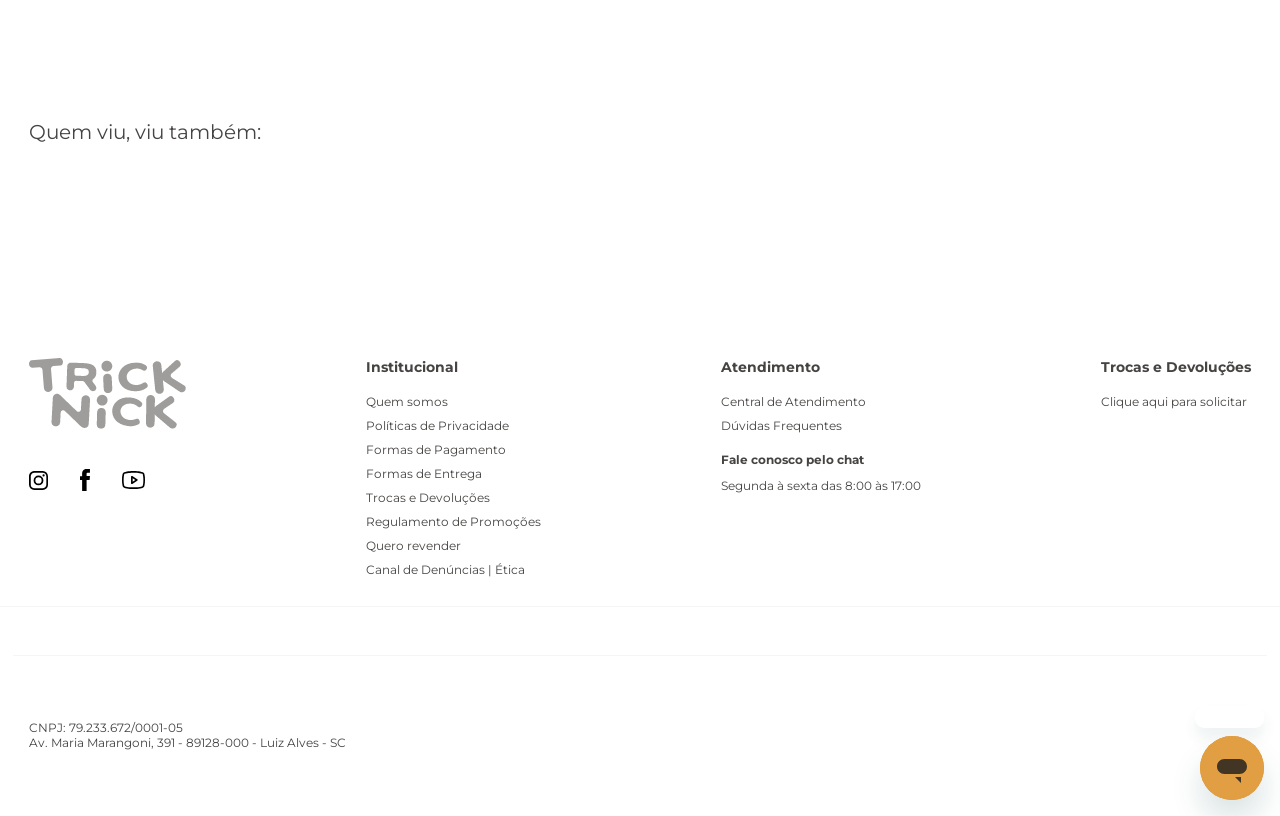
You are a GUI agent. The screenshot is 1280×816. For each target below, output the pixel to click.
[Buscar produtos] (728, 36)
